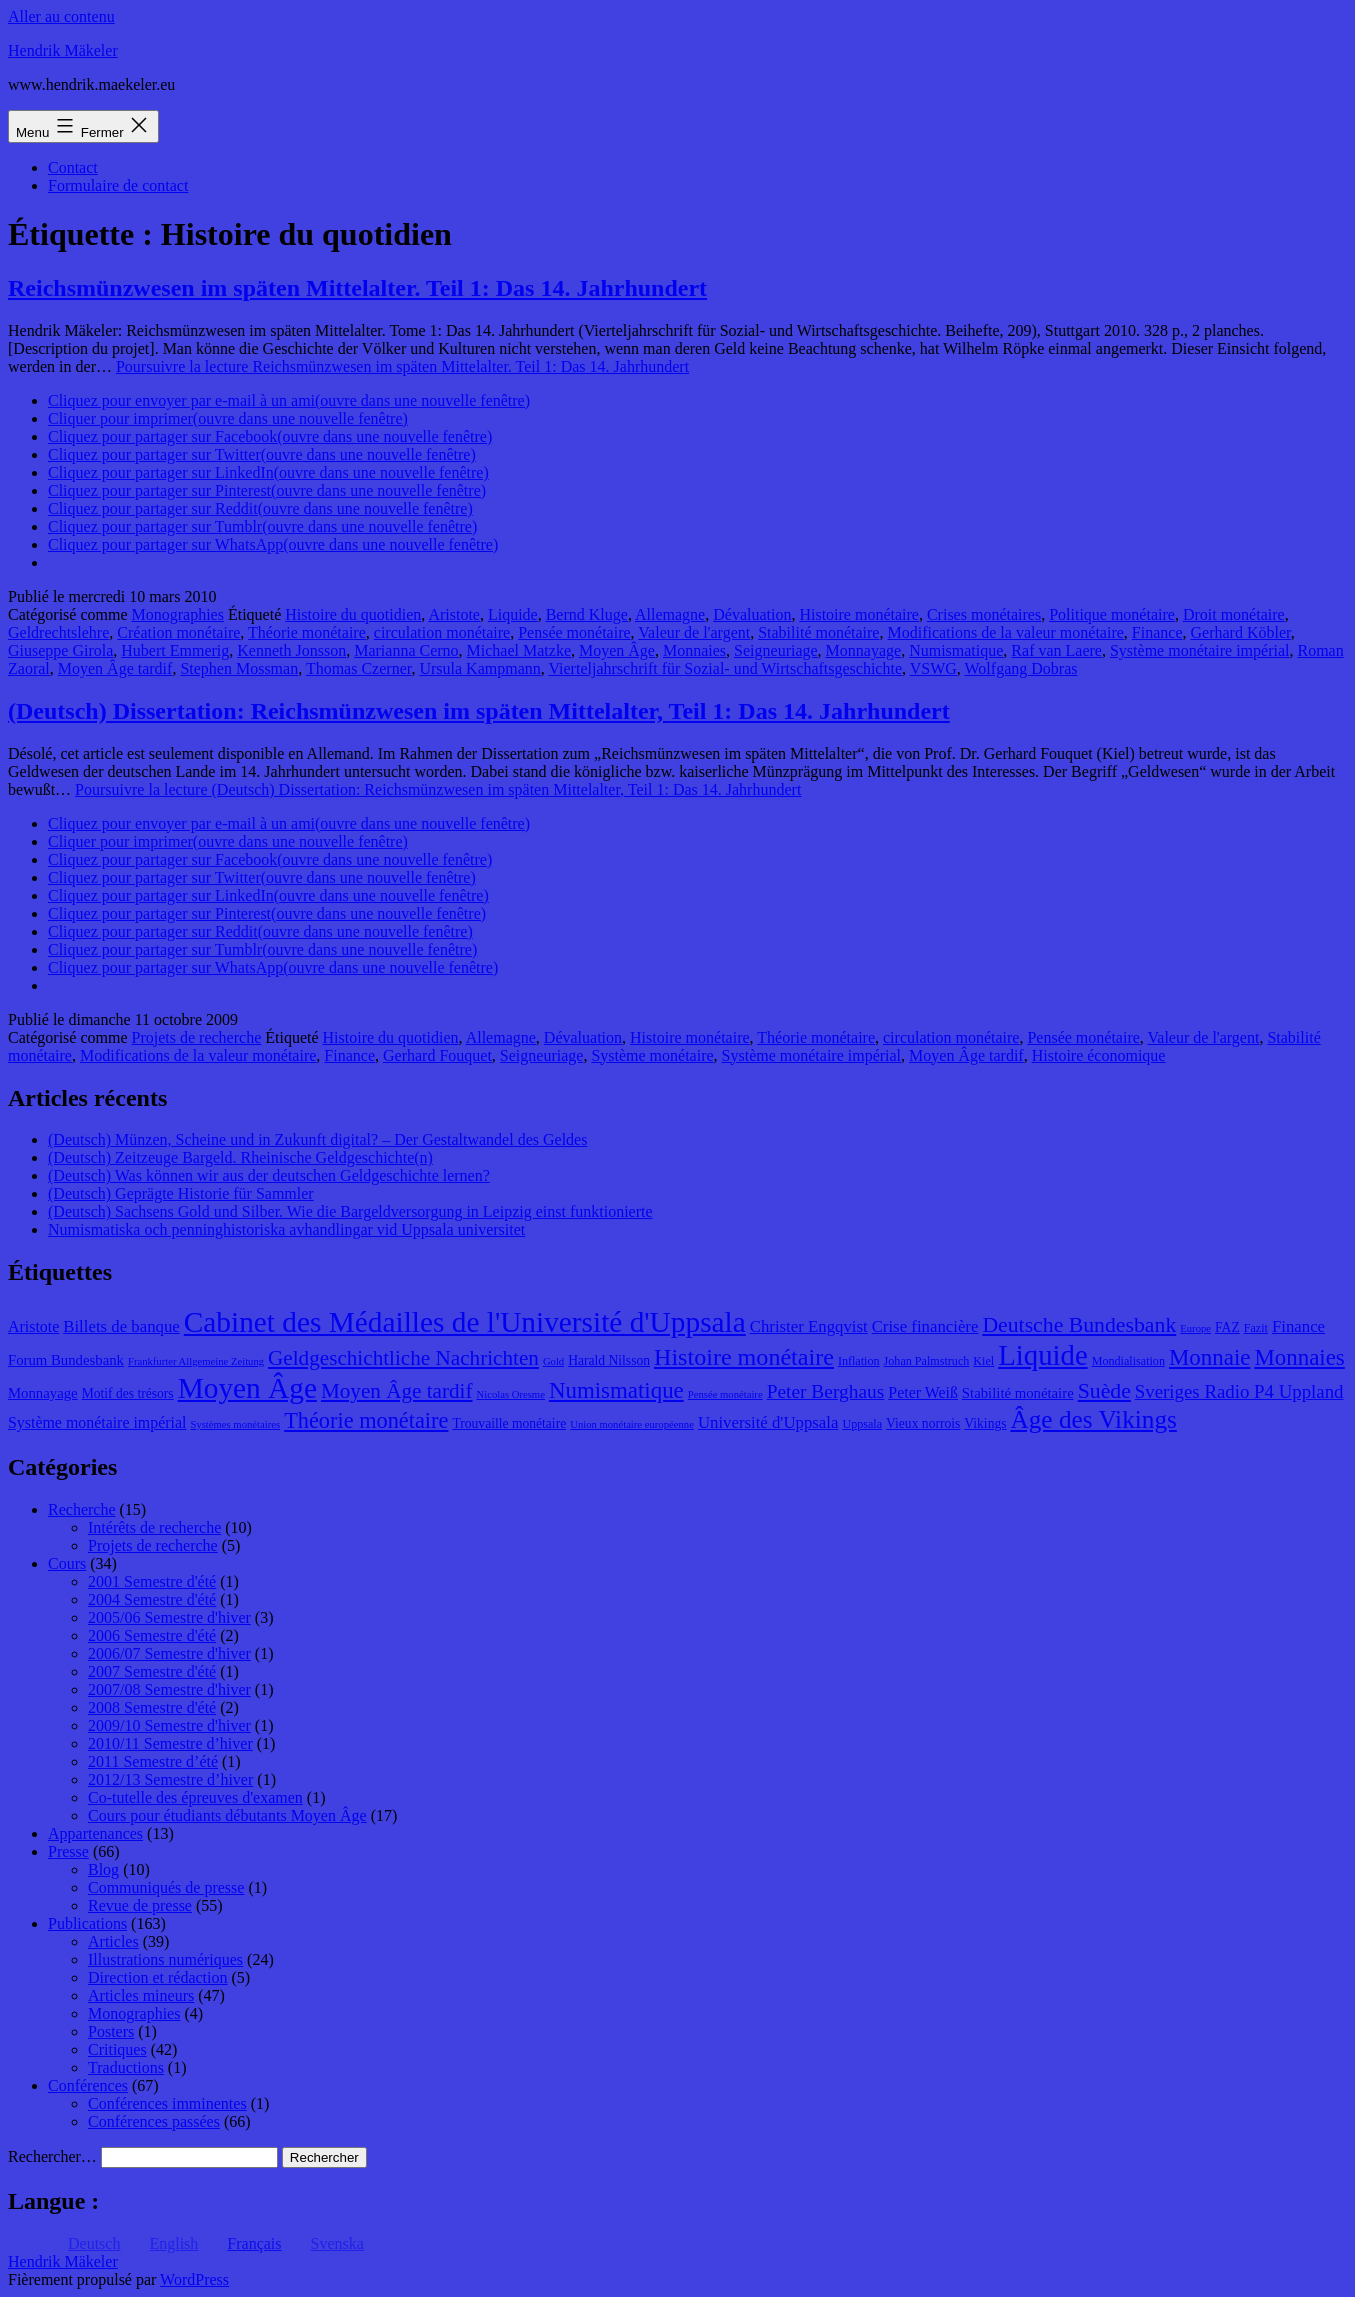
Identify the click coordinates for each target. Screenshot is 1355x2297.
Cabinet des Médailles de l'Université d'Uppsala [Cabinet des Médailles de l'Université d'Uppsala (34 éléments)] (465, 1322)
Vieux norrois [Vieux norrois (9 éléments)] (923, 1423)
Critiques (117, 2049)
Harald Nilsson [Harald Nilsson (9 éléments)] (609, 1360)
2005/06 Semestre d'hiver (169, 1617)
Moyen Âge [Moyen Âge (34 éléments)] (247, 1388)
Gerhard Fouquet (437, 1055)
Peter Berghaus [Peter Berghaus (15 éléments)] (826, 1391)
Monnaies (694, 650)
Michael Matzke (519, 650)
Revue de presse (140, 1905)
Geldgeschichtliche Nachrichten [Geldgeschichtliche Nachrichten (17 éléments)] (403, 1358)
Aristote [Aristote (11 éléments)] (33, 1326)
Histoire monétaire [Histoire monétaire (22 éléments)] (744, 1357)
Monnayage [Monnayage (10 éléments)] (43, 1393)
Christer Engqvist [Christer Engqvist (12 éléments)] (809, 1326)
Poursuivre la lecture (402, 366)
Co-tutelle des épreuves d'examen (195, 1797)
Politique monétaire (1112, 614)
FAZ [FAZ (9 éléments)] (1227, 1327)
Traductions (126, 2067)
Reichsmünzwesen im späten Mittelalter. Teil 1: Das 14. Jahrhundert (357, 288)
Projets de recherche (197, 1037)
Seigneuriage (776, 650)
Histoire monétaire (859, 614)
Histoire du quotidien (353, 614)
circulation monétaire (442, 632)
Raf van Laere (1056, 650)
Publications (87, 1923)
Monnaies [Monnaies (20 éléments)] (1299, 1357)
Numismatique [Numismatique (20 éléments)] (616, 1390)
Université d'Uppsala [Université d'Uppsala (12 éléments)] (768, 1422)
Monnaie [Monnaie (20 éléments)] (1209, 1357)
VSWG (933, 668)
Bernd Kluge (587, 614)
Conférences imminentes (167, 2103)
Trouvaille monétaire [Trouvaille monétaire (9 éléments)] (509, 1423)
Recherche (82, 1509)
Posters (111, 2031)
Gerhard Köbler (1240, 632)
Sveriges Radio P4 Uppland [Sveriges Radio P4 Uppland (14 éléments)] (1239, 1391)
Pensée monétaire (574, 632)
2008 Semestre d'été (152, 1707)
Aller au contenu (61, 16)
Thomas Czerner (359, 668)
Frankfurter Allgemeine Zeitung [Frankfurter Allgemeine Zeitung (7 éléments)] (196, 1361)
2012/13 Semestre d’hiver (170, 1779)
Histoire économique (1099, 1055)
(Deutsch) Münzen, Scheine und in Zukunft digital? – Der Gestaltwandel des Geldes (317, 1139)
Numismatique (956, 650)
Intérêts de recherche (154, 1527)
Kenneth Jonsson (291, 650)
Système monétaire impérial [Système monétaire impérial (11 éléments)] (97, 1422)
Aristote (454, 614)
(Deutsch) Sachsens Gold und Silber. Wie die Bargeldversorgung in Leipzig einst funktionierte (350, 1211)
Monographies (178, 614)
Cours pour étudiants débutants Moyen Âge (227, 1815)
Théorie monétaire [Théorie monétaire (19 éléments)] (366, 1420)
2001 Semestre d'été (152, 1581)
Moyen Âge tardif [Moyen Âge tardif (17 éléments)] (397, 1391)
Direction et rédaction (158, 1977)
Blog (103, 1869)
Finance (1157, 632)
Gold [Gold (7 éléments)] (553, 1361)
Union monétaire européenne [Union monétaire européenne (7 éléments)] (632, 1424)
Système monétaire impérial (1200, 650)
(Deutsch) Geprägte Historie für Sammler (181, 1193)
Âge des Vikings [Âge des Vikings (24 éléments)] (1094, 1419)
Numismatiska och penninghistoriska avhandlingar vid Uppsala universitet (286, 1229)
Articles (113, 1941)
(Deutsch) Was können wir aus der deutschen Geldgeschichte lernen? (269, 1175)
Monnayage (864, 650)
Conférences (88, 2085)
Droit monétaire (1234, 614)
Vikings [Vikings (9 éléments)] (985, 1423)
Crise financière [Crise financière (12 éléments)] (925, 1326)
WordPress (194, 2279)
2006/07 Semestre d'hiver (169, 1653)
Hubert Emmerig (175, 650)
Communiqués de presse (166, 1887)
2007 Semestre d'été (152, 1671)
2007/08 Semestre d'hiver (169, 1689)
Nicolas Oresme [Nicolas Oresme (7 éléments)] (511, 1394)
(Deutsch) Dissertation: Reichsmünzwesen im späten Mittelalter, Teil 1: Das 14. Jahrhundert (479, 711)
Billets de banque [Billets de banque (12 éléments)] (121, 1326)
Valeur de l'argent (694, 632)
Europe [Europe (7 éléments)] (1195, 1328)
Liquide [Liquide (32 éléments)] (1042, 1355)
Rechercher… (52, 2156)
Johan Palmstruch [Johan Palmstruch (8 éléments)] (927, 1361)
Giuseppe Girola (60, 650)
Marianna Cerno (406, 650)
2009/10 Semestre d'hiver (169, 1725)
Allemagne (670, 614)
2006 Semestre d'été (152, 1635)
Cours (67, 1563)
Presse (68, 1851)
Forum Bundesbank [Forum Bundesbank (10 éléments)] (66, 1360)
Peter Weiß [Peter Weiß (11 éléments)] (923, 1392)
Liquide (513, 614)
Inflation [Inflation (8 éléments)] (859, 1361)
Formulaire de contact (118, 185)
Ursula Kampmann (479, 668)
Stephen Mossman (239, 668)
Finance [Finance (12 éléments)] (1298, 1326)
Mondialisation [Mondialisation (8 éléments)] (1128, 1361)
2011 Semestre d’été (153, 1761)
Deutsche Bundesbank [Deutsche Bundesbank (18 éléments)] (1079, 1325)
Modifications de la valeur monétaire (1005, 632)
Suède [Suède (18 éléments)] (1104, 1391)
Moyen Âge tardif (115, 668)
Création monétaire (178, 632)
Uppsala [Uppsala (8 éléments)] (862, 1424)
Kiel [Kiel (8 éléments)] (983, 1361)
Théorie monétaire (307, 632)
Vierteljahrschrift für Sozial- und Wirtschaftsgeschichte (725, 668)
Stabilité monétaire (818, 632)
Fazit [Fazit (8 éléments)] (1256, 1328)
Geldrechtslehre (58, 632)
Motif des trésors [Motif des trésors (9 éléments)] (128, 1393)
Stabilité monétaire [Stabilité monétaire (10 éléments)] (1018, 1393)
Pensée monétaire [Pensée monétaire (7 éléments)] (725, 1394)
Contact (73, 167)
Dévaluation (752, 614)
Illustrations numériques (165, 1959)
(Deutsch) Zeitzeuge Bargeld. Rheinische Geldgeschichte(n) (240, 1157)
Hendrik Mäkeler (63, 50)
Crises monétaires (984, 614)
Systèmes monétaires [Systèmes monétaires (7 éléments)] (235, 1424)
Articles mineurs (141, 1995)
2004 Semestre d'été (152, 1599)
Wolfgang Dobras (1021, 668)
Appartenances (95, 1833)
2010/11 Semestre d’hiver (170, 1743)
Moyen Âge (617, 650)
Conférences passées (154, 2121)
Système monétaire (652, 1055)
